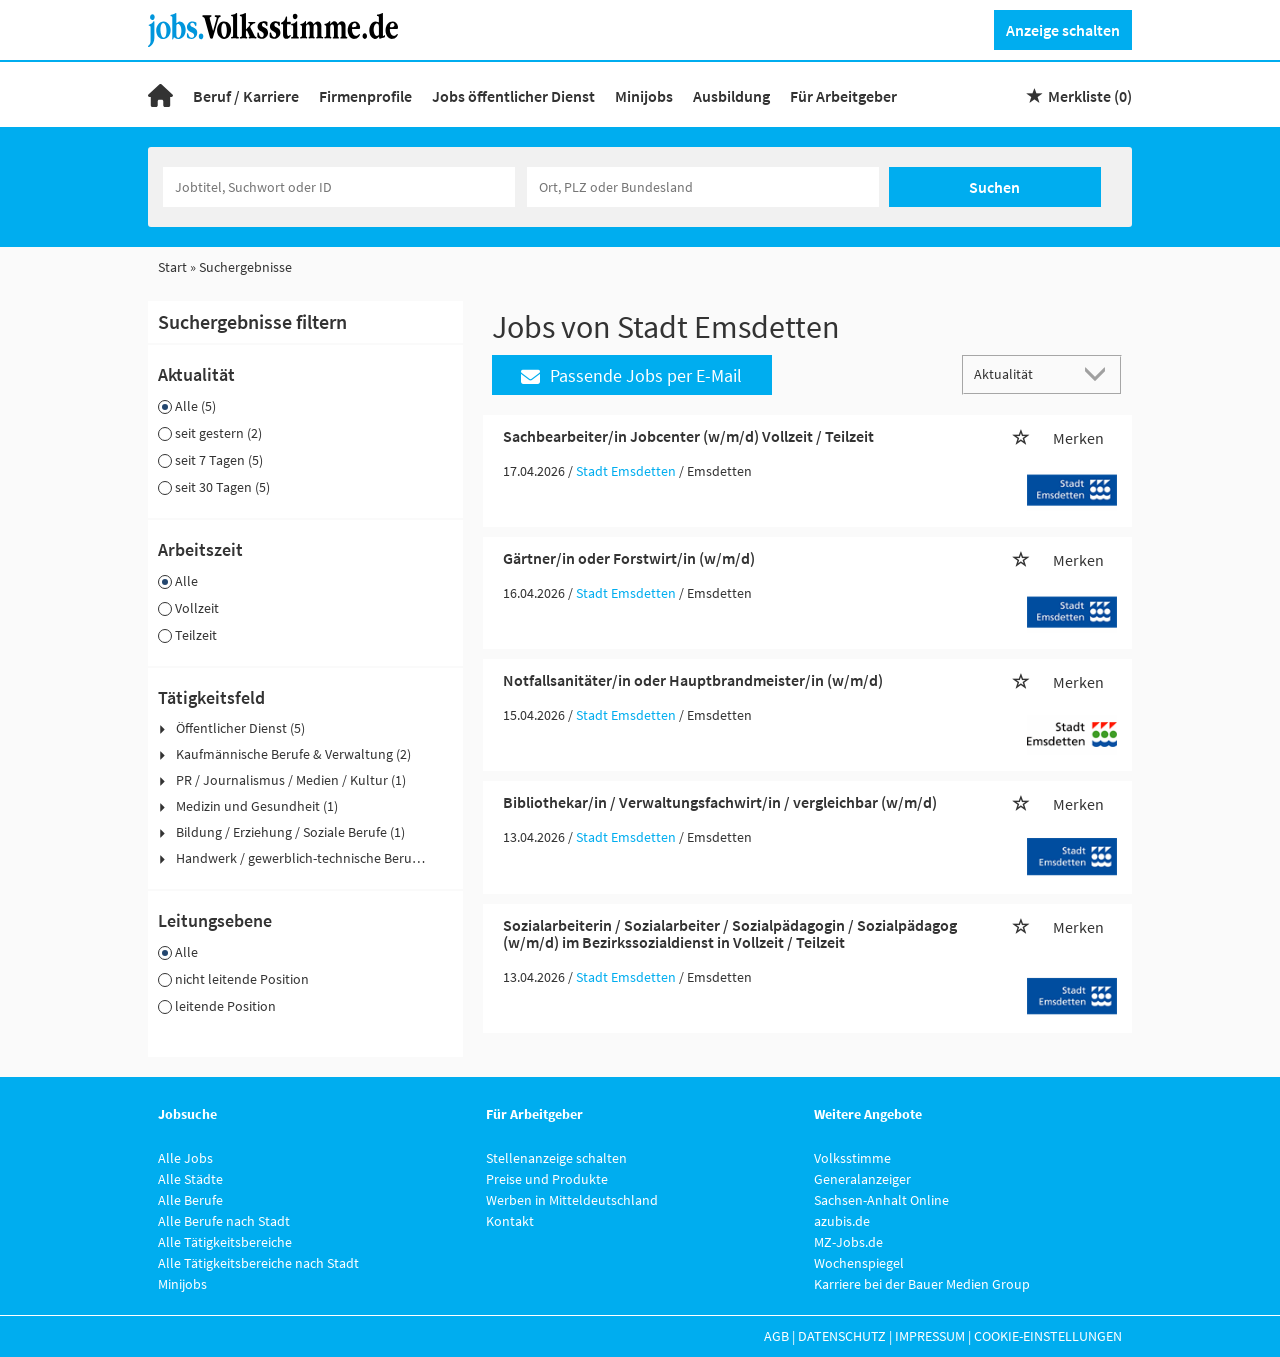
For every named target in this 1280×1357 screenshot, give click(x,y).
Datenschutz (842, 1336)
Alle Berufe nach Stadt (224, 1221)
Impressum (930, 1336)
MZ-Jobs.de (848, 1242)
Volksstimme (852, 1158)
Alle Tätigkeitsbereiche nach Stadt (258, 1263)
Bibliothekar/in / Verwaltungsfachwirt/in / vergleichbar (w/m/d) (720, 802)
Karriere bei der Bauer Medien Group (922, 1284)
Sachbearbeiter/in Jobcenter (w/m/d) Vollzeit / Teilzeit (688, 436)
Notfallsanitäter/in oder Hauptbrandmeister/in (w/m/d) (693, 680)
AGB (776, 1336)
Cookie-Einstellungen (1048, 1336)
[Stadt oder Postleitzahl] (703, 187)
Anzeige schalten (1063, 30)
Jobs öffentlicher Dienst (513, 96)
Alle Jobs (185, 1158)
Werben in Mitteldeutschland (572, 1200)
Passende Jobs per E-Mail (631, 375)
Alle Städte (190, 1179)
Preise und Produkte (547, 1179)
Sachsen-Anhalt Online (881, 1200)
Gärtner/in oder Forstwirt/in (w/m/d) (629, 558)
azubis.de (842, 1221)
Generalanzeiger (862, 1179)
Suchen (994, 187)
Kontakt (510, 1221)
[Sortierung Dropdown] (1100, 373)
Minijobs (644, 96)
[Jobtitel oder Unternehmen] (339, 187)
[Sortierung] (1022, 373)
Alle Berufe (190, 1200)
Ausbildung (731, 96)
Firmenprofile (365, 96)
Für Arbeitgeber (843, 96)
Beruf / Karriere (246, 96)
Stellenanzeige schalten (556, 1158)
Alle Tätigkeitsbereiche (225, 1242)
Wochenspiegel (859, 1263)
